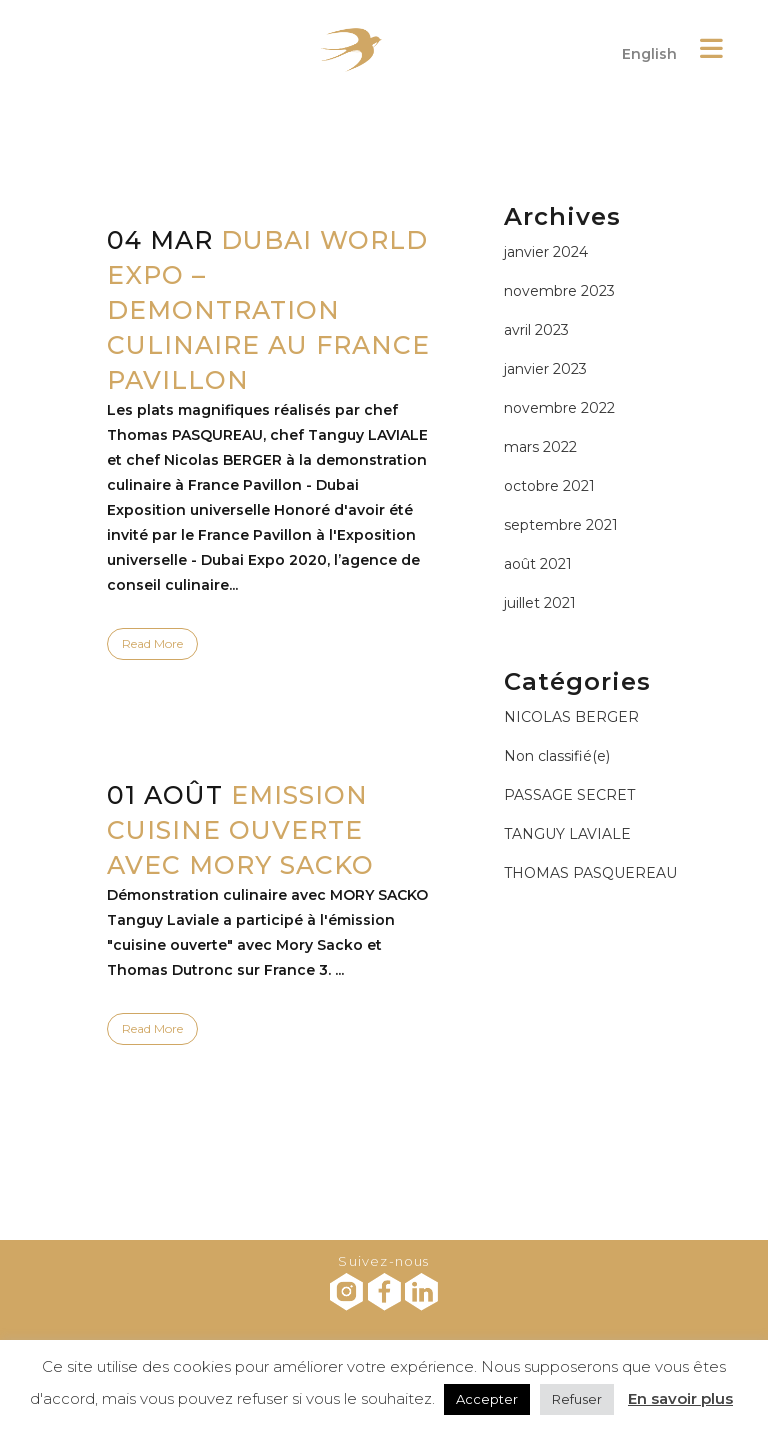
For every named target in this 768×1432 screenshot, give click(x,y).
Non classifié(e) (557, 756)
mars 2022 (540, 447)
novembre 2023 (559, 291)
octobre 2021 (549, 486)
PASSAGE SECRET (569, 795)
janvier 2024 (546, 252)
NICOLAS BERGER (571, 717)
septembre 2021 (561, 525)
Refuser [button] (577, 1399)
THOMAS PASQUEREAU (590, 873)
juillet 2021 (540, 603)
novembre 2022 (559, 408)
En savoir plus (680, 1398)
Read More (152, 643)
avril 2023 (536, 330)
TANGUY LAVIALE (567, 834)
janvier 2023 (545, 369)
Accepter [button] (487, 1399)
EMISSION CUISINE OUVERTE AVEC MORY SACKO (240, 830)
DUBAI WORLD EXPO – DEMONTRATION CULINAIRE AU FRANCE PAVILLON (268, 310)
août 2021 (538, 564)
